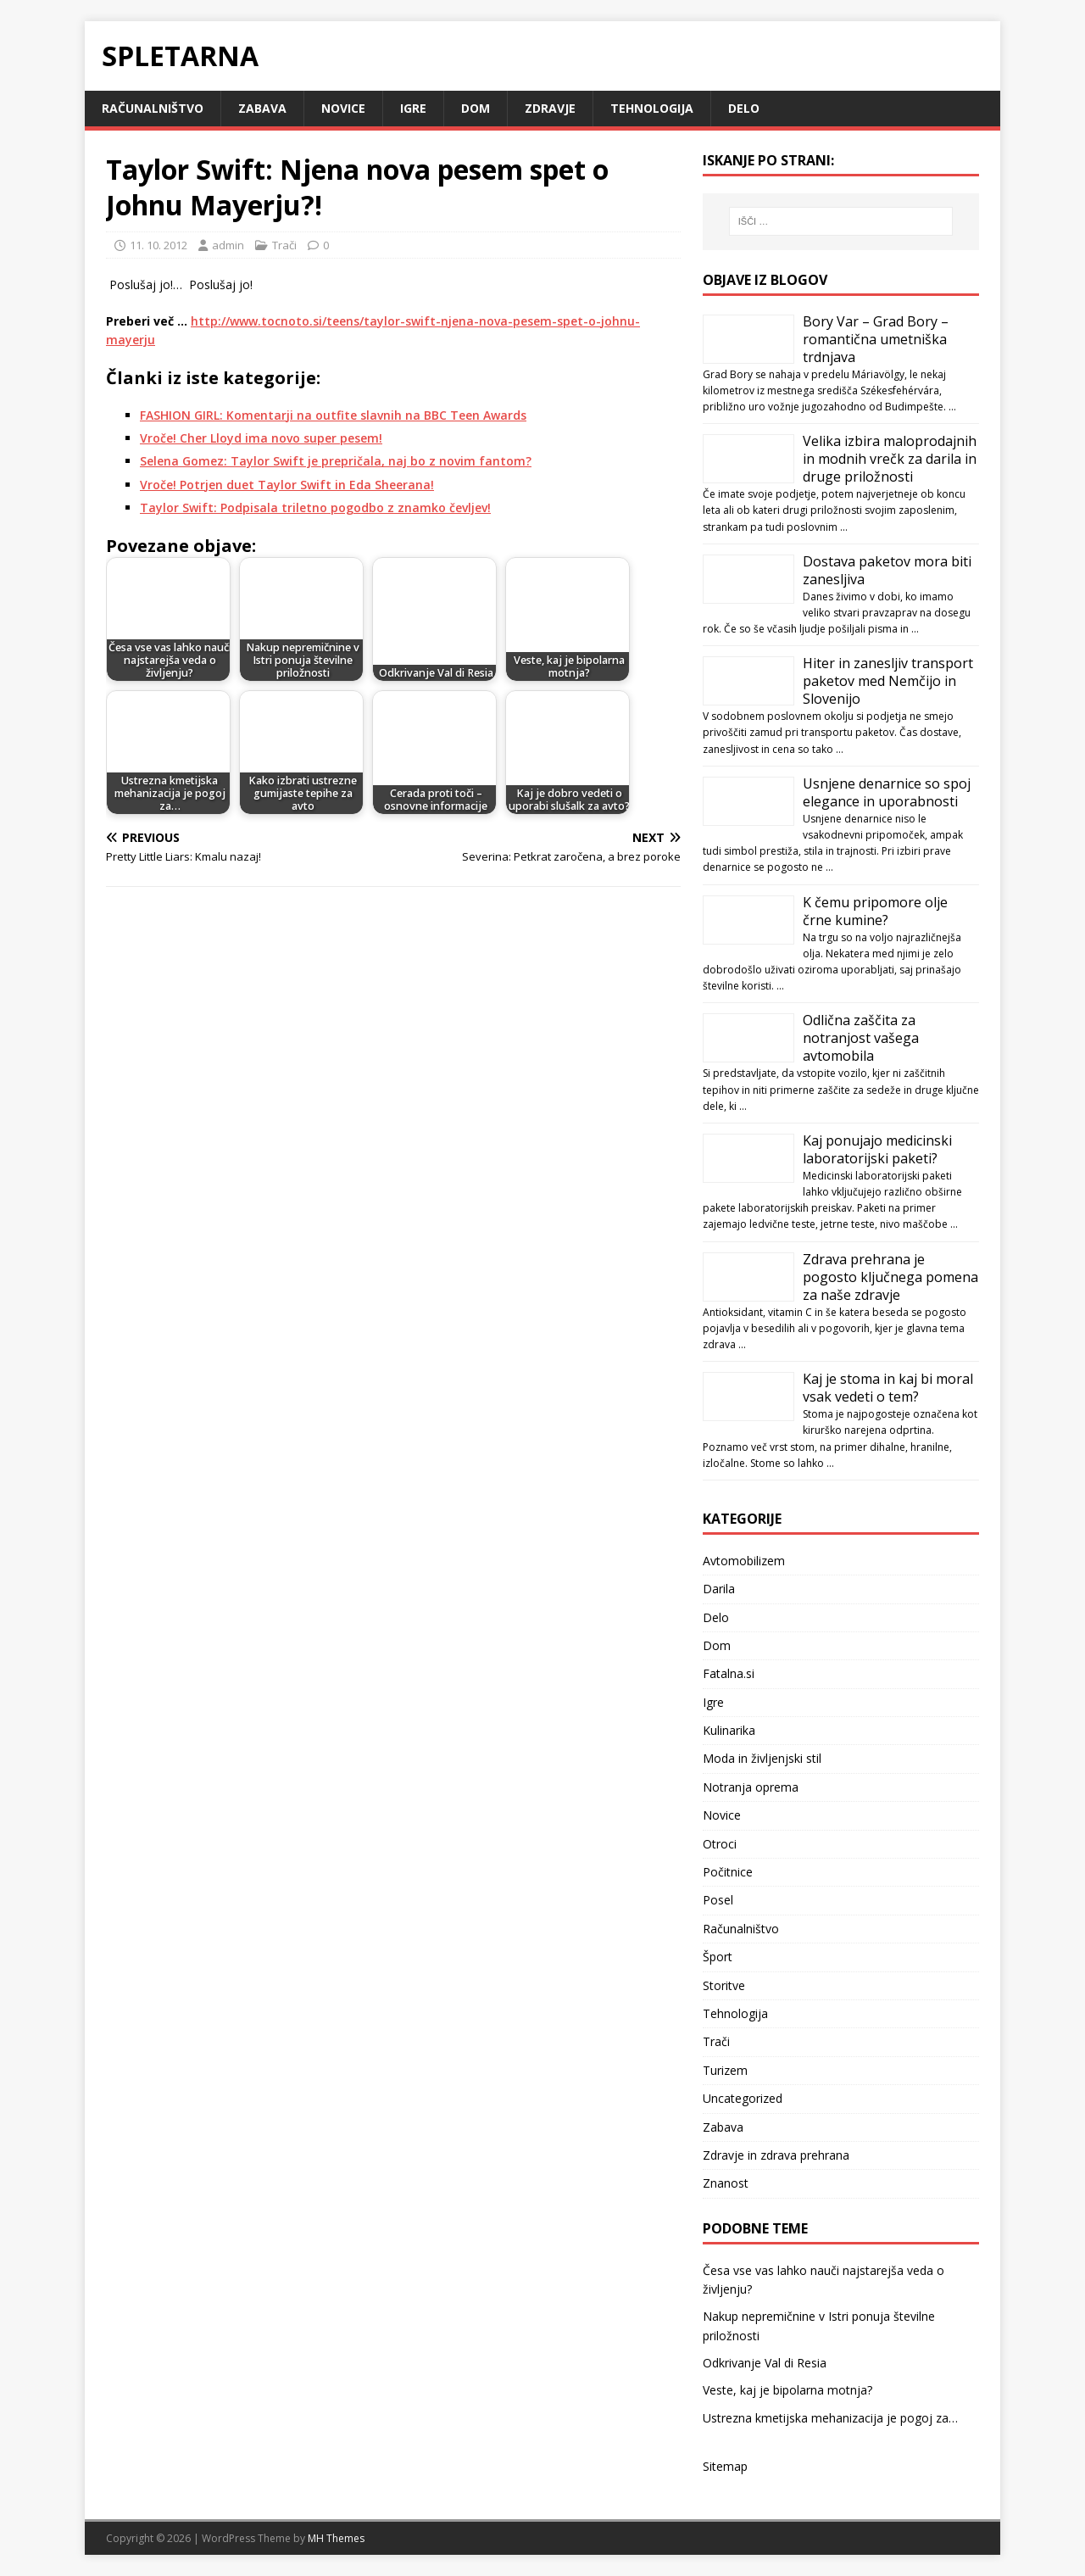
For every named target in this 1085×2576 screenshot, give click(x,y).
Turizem (725, 2070)
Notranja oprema (750, 1787)
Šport (717, 1957)
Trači (284, 245)
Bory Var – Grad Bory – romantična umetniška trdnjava (876, 339)
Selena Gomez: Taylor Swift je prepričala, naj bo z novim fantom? (335, 461)
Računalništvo (152, 108)
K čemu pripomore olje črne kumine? (875, 911)
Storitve (724, 1985)
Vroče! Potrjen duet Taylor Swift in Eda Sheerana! (287, 485)
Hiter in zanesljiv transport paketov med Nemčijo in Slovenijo (888, 681)
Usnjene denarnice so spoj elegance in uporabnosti (887, 792)
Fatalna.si (728, 1673)
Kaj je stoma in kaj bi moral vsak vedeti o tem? (888, 1387)
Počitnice (728, 1872)
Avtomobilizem (744, 1561)
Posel (718, 1900)
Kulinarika (729, 1730)
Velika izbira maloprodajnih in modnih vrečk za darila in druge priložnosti (889, 459)
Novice (343, 108)
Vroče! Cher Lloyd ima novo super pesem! (261, 438)
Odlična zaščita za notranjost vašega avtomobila (861, 1038)
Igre (413, 108)
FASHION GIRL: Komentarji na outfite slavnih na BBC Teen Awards (333, 415)
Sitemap (725, 2466)
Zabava (262, 108)
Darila (719, 1589)
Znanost (725, 2183)
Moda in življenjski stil (762, 1758)
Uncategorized (742, 2098)
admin (228, 245)
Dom (475, 108)
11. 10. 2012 (158, 245)
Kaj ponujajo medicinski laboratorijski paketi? (877, 1149)
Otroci (720, 1844)
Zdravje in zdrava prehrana (776, 2155)
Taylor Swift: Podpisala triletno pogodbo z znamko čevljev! (315, 507)
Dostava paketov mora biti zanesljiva (887, 570)
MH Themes (336, 2538)
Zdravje (550, 108)
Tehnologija (651, 108)
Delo (744, 108)
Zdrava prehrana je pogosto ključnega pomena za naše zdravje (890, 1277)
